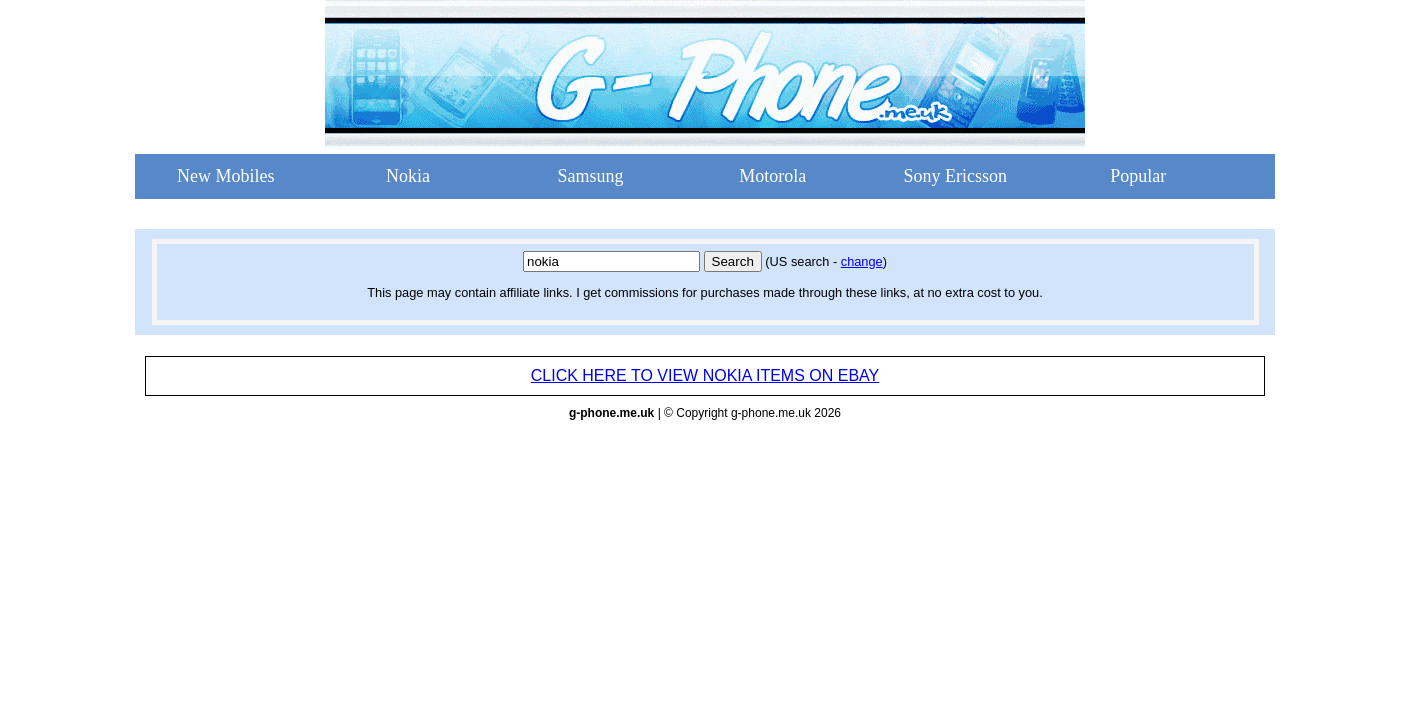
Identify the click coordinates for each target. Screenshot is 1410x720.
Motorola (772, 176)
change (862, 261)
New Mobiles (226, 176)
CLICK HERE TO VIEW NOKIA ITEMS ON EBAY (705, 375)
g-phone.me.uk (611, 413)
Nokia (408, 176)
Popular (1138, 176)
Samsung (590, 176)
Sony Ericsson (956, 176)
